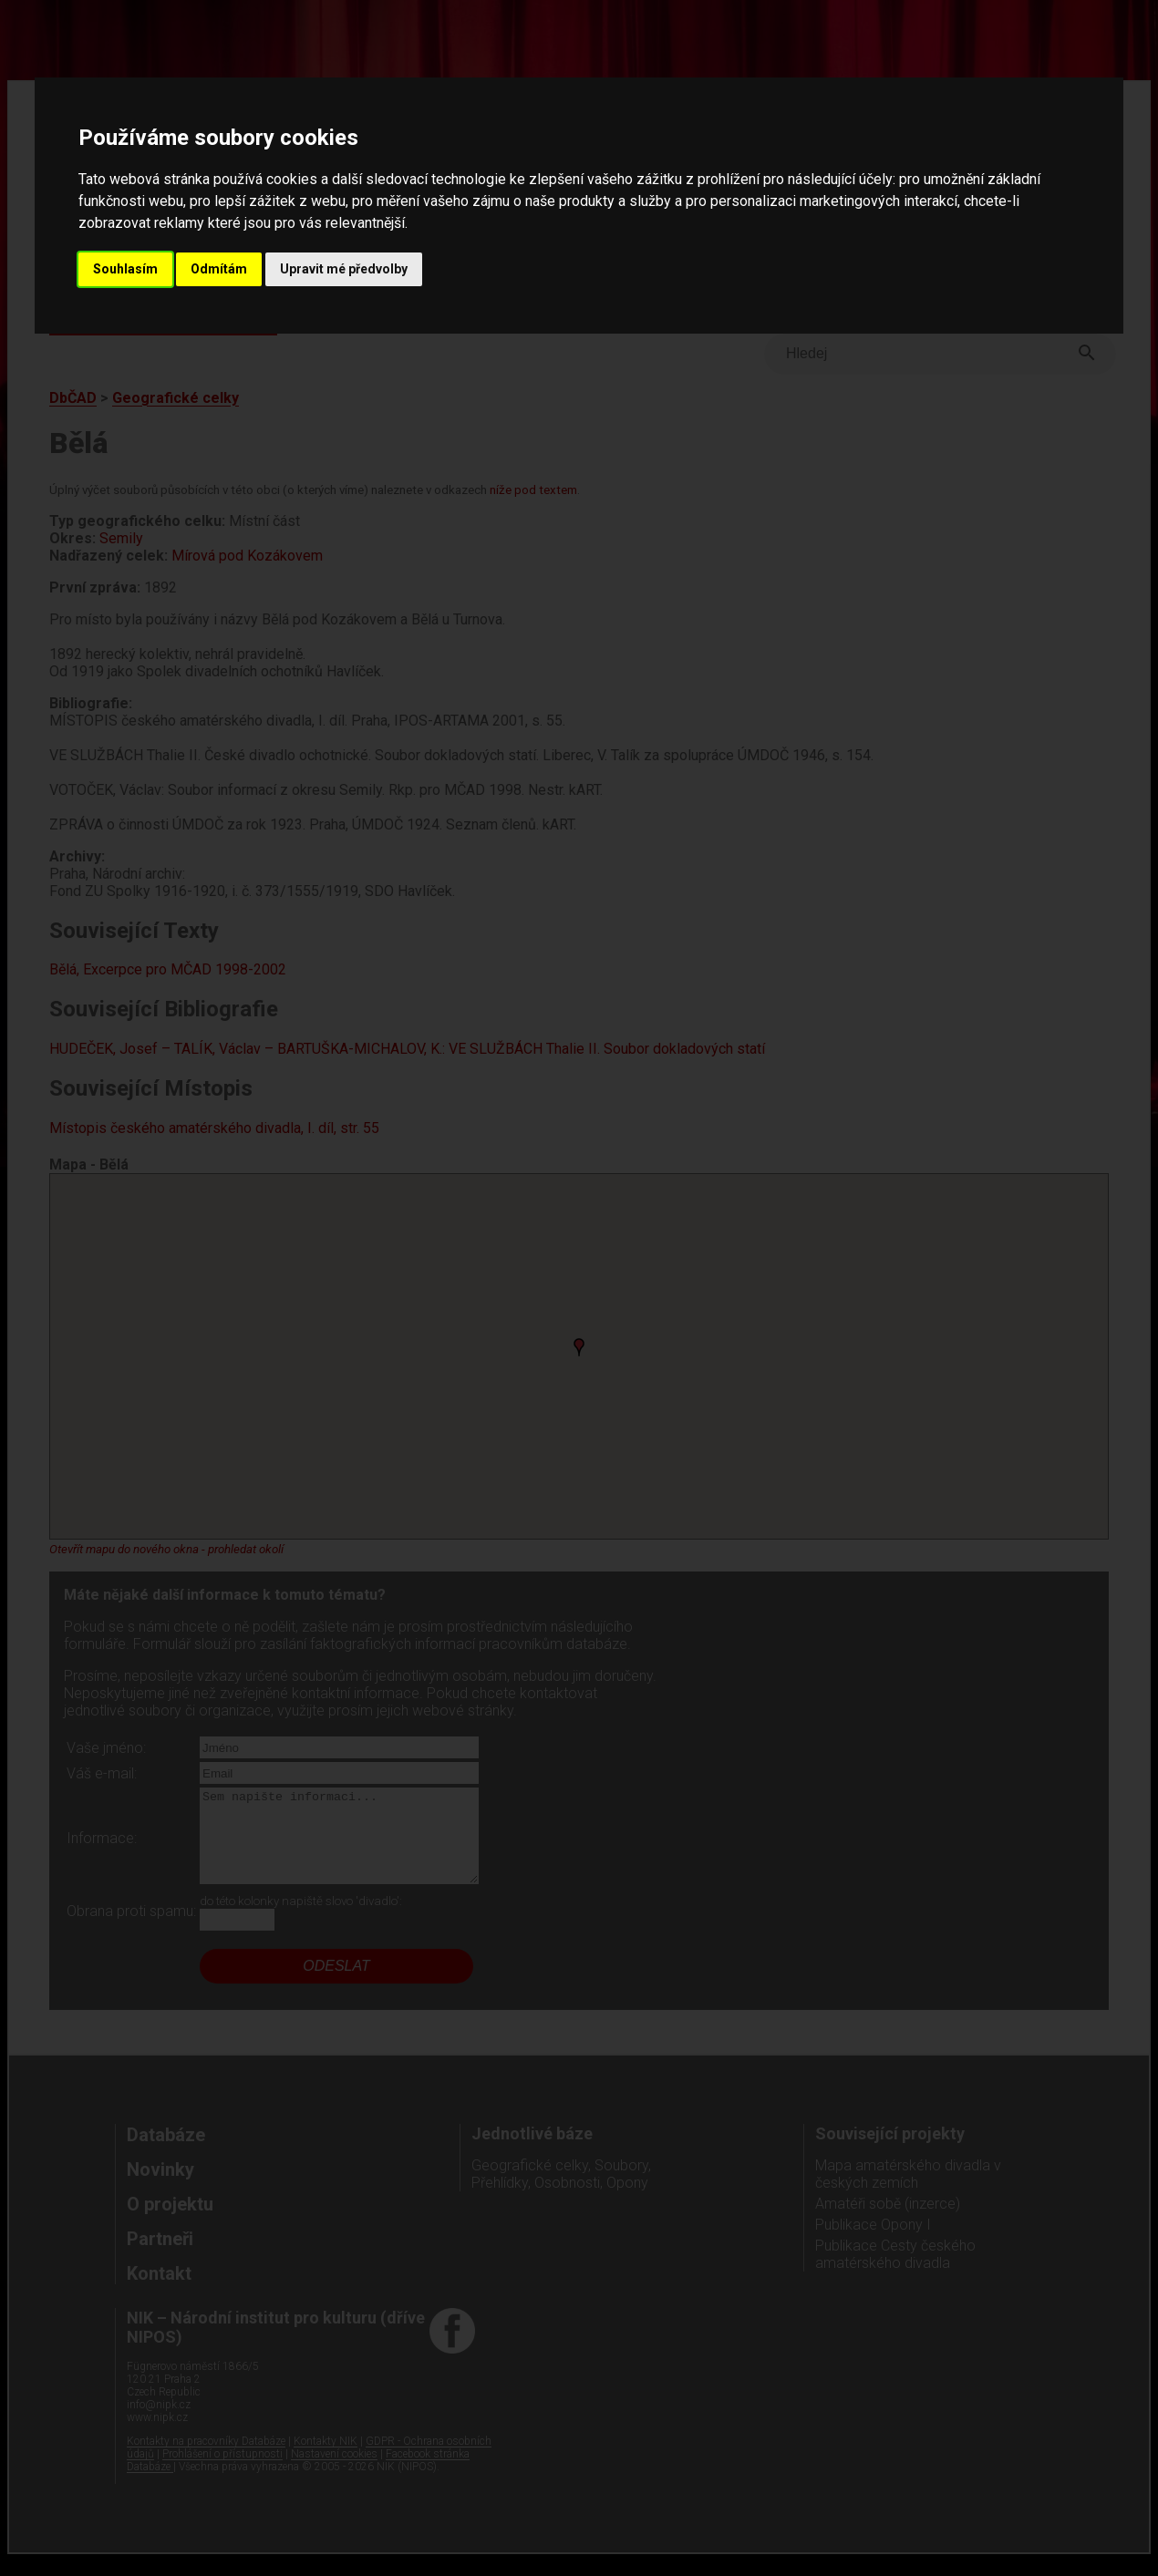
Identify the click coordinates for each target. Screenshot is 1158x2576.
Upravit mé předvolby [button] (344, 269)
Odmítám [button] (219, 269)
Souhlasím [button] (125, 269)
